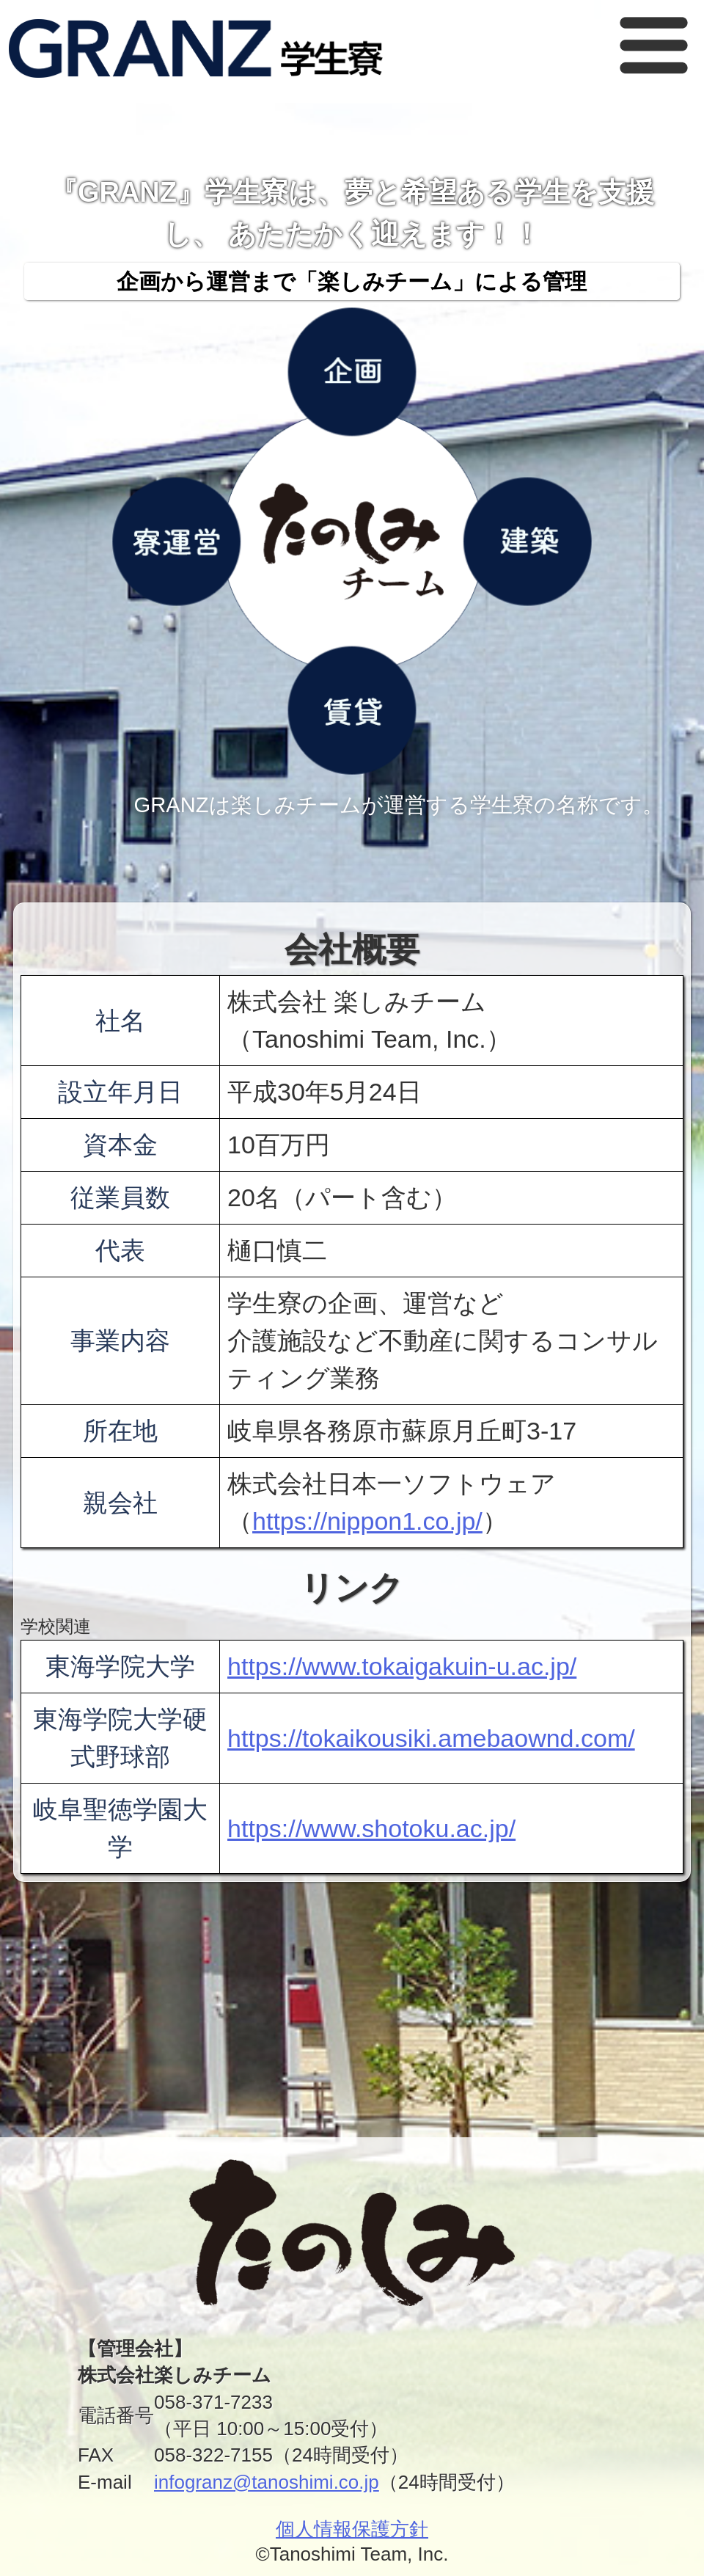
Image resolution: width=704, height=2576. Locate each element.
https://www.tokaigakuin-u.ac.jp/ (401, 1666)
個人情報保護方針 (352, 2529)
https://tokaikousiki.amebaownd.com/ (431, 1738)
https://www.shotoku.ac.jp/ (371, 1828)
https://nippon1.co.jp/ (367, 1521)
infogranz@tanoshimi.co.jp (266, 2482)
